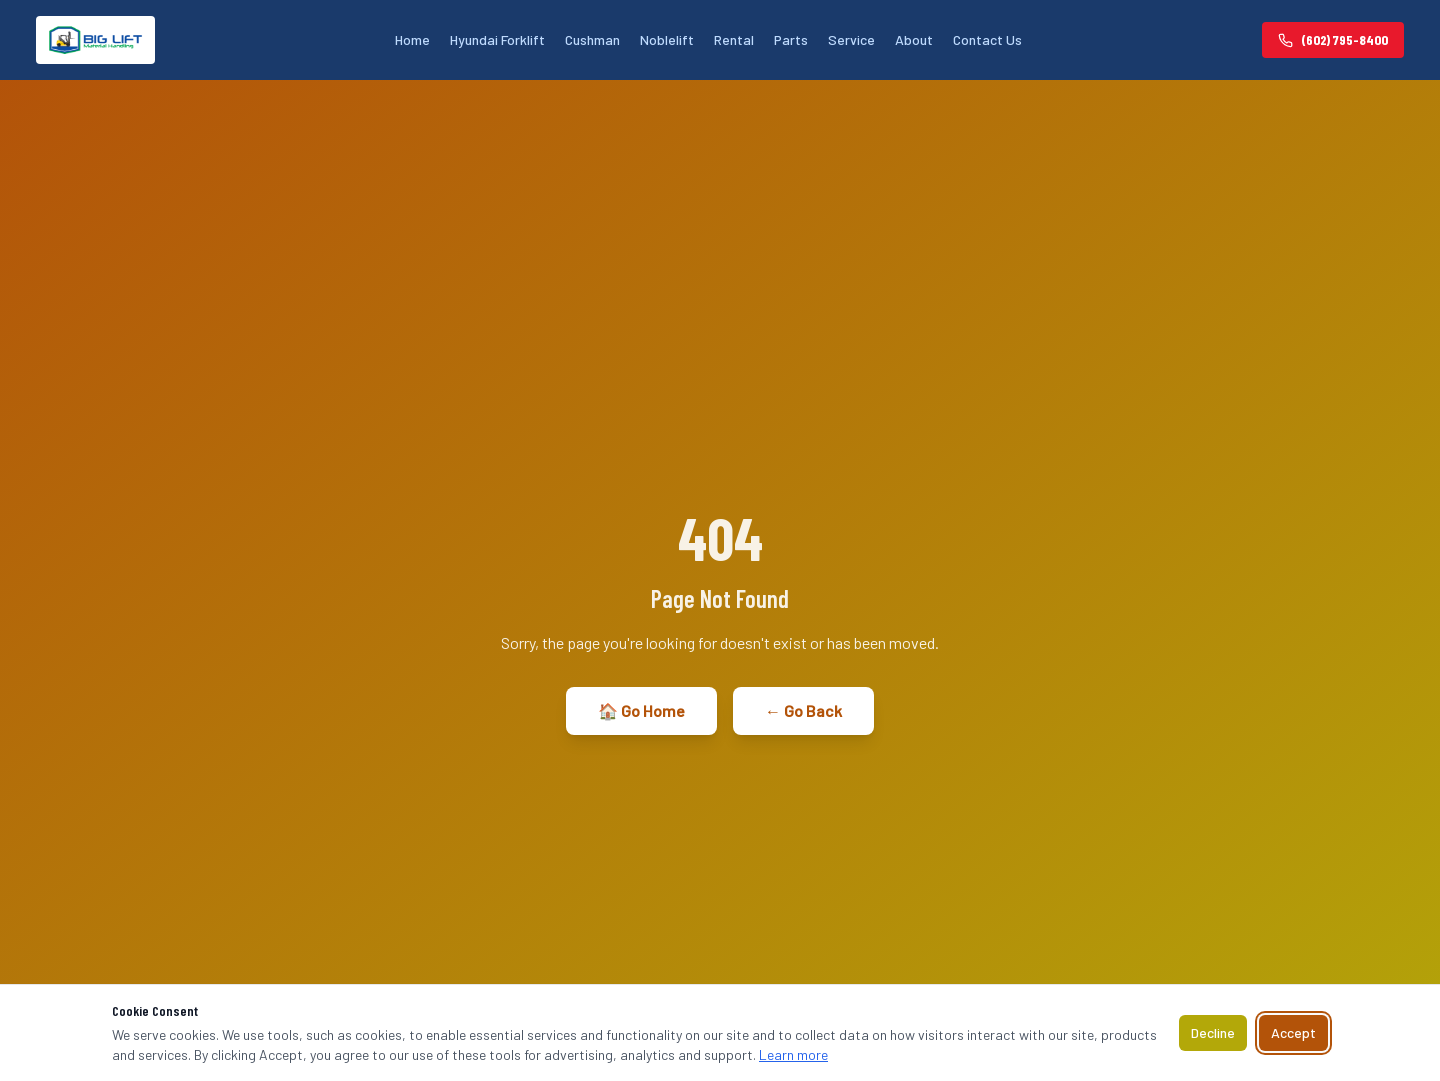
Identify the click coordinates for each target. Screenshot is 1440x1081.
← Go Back (803, 710)
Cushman (592, 39)
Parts (791, 39)
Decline (1213, 1032)
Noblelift (667, 39)
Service (851, 39)
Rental (734, 39)
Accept (1293, 1032)
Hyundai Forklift (497, 39)
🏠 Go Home (641, 710)
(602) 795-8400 (1333, 39)
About (914, 39)
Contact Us (987, 39)
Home (412, 39)
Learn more (793, 1054)
